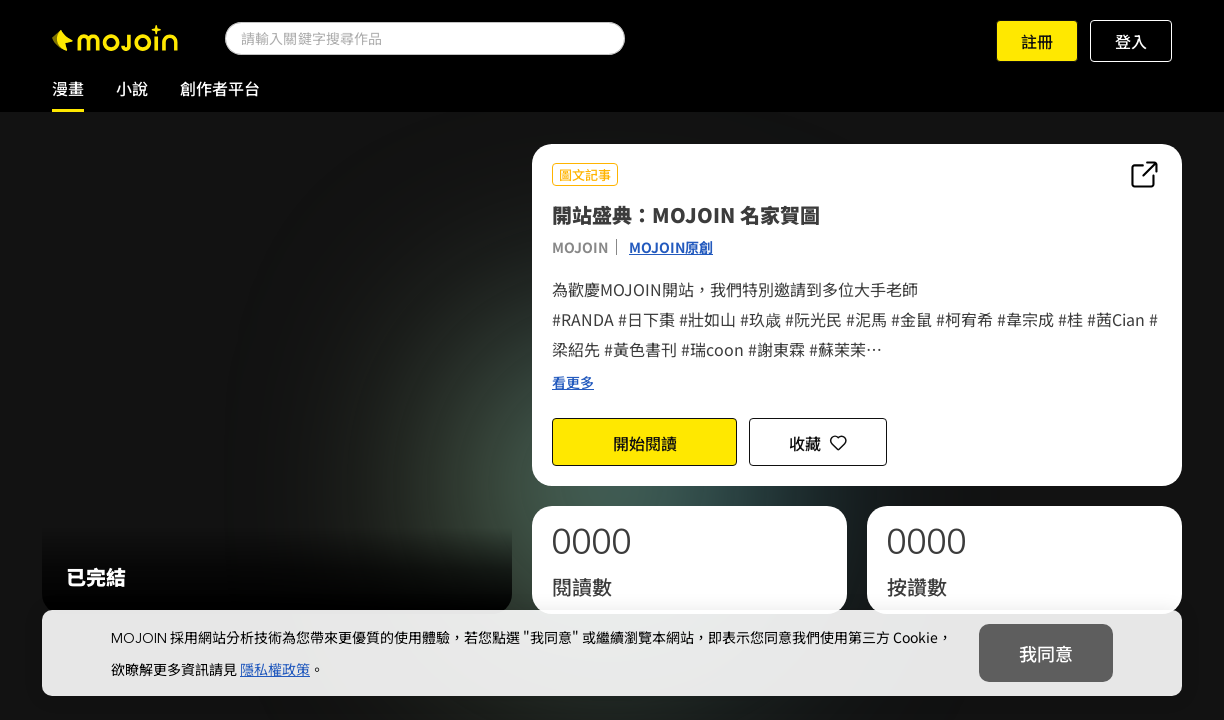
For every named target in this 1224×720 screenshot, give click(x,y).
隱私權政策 (275, 669)
